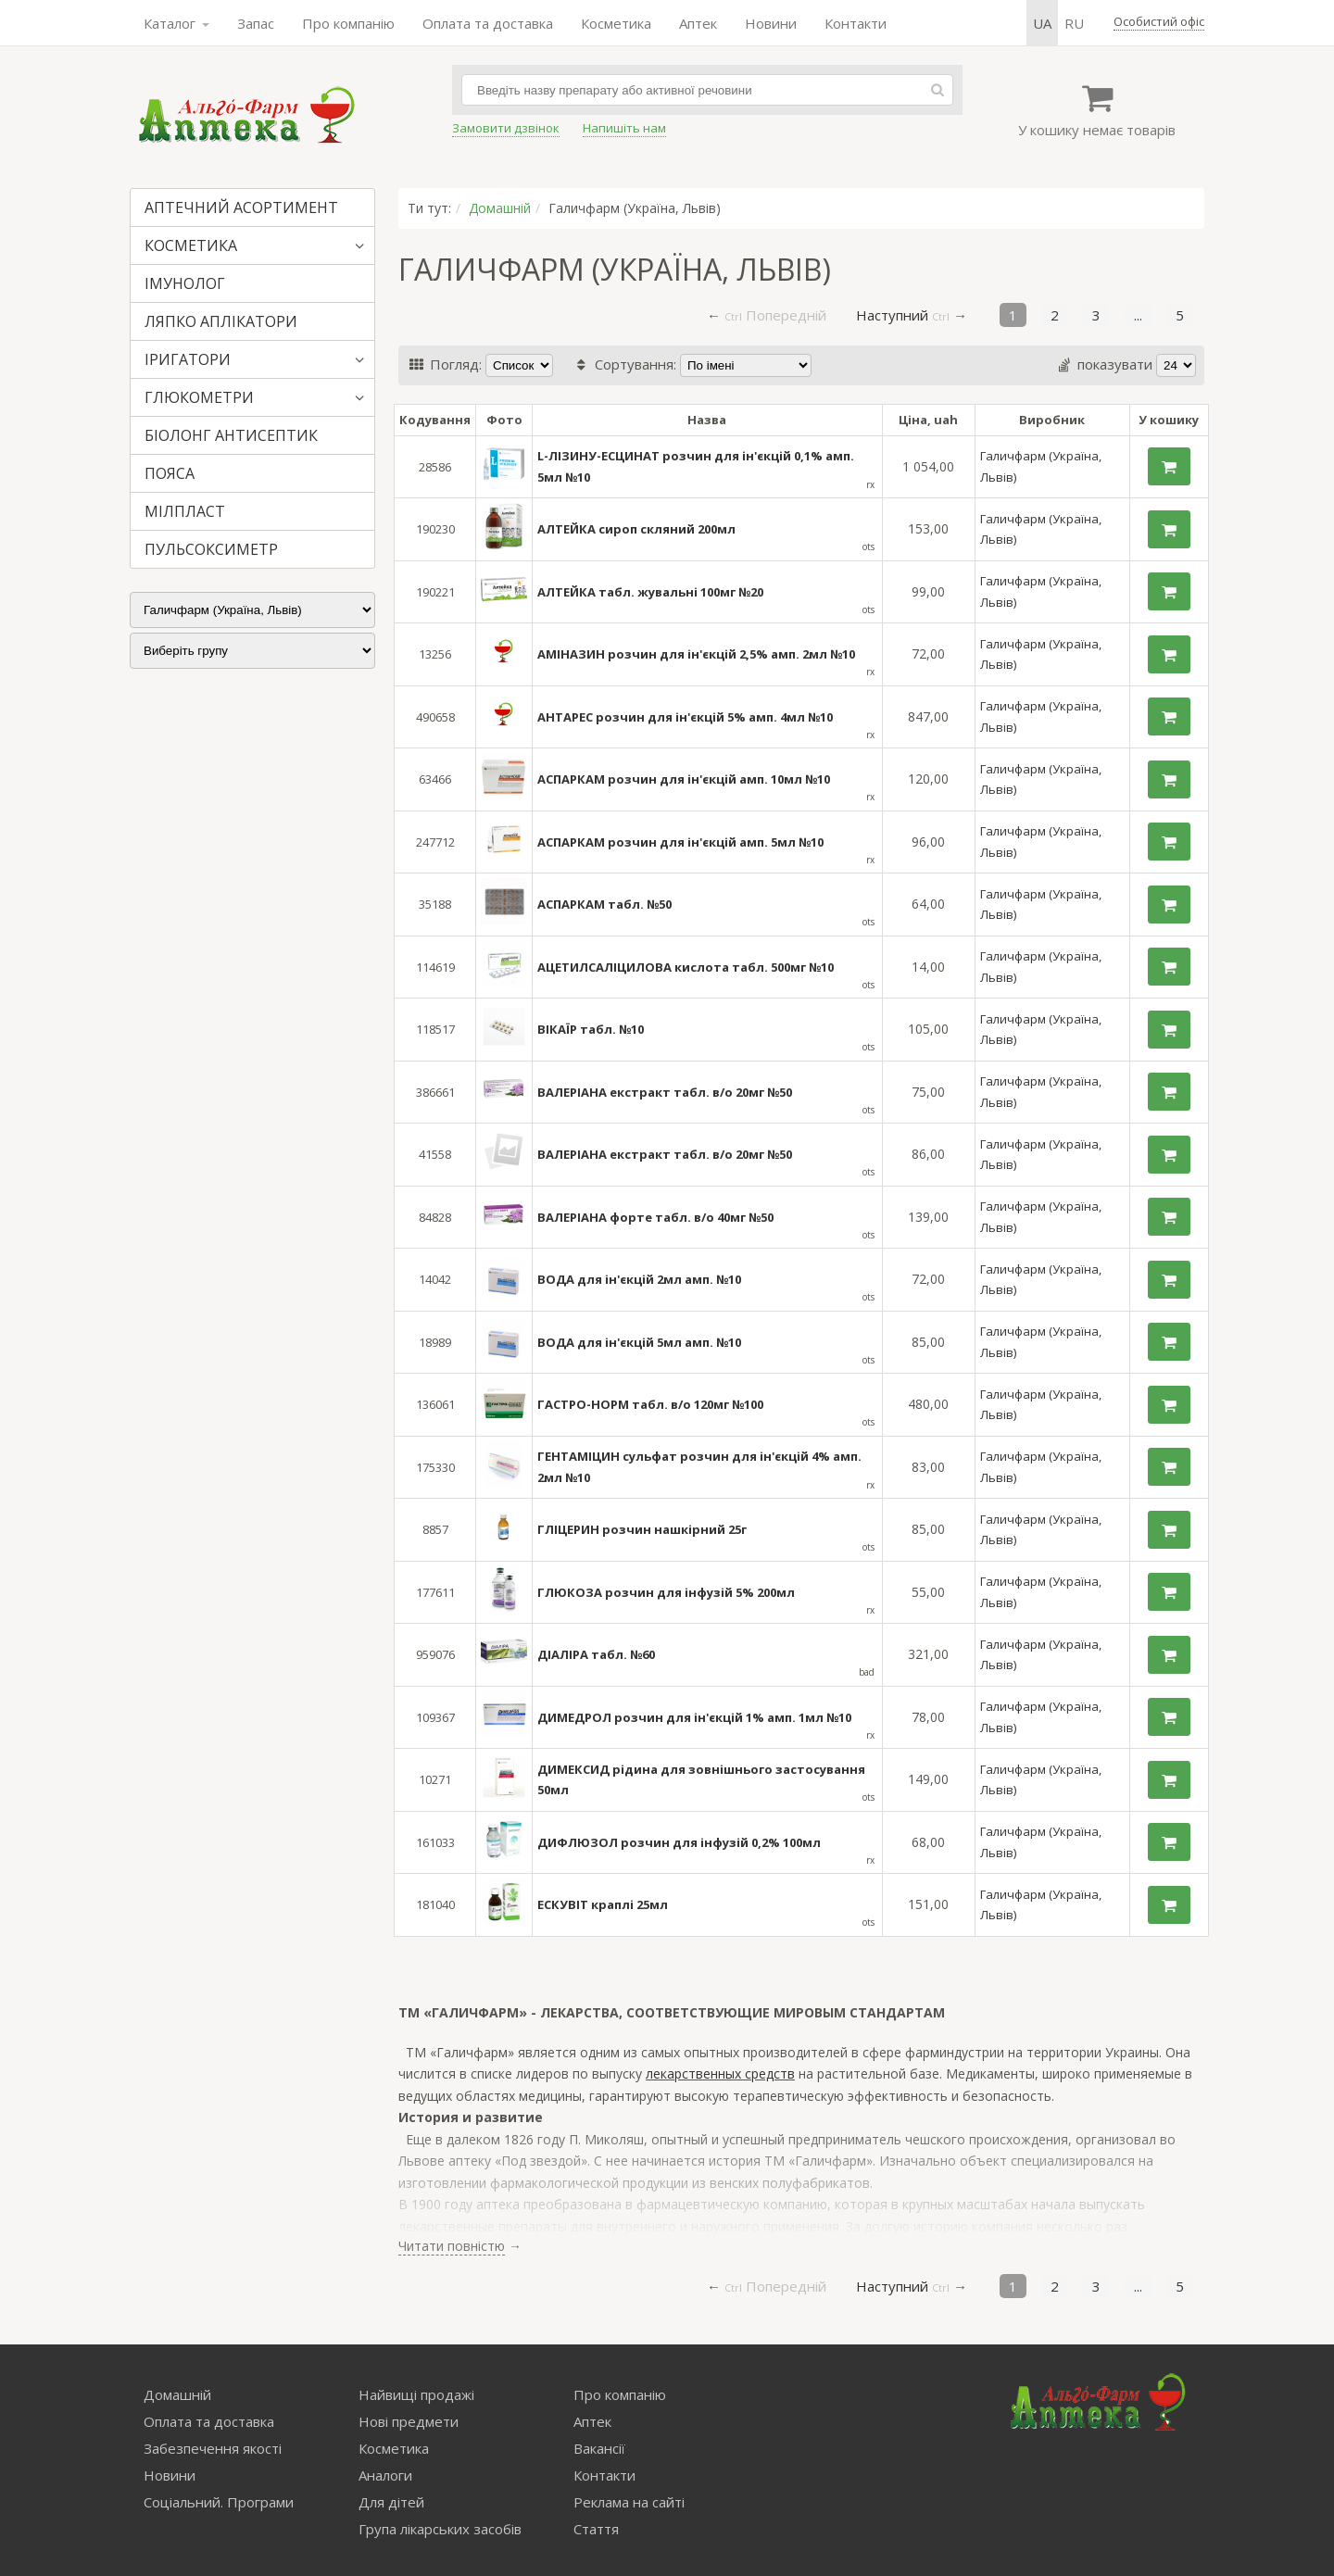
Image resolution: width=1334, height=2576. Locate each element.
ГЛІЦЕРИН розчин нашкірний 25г (642, 1529)
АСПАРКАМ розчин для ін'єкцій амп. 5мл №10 (680, 842)
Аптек (698, 23)
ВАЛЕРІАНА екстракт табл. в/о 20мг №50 (664, 1092)
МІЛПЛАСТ (185, 511)
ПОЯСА (170, 473)
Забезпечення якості (213, 2448)
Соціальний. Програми (219, 2502)
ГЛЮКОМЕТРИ (199, 397)
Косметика (616, 23)
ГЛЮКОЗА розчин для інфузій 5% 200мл (666, 1592)
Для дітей (391, 2502)
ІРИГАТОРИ (188, 359)
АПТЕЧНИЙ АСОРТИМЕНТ (241, 207)
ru (1074, 23)
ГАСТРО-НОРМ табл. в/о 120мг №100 (650, 1404)
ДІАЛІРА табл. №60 (596, 1654)
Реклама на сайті (629, 2502)
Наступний (892, 315)
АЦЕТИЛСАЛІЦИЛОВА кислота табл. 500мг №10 (685, 967)
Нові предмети (409, 2421)
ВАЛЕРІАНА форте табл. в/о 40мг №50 (655, 1217)
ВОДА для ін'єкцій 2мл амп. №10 (639, 1279)
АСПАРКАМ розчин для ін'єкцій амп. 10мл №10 (683, 779)
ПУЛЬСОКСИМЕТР (211, 549)
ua (1042, 23)
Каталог (176, 23)
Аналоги (385, 2475)
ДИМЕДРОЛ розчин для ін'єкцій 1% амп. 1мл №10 (694, 1717)
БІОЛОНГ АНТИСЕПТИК (231, 435)
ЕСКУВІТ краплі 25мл (602, 1904)
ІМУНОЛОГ (185, 283)
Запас (255, 23)
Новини (771, 23)
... (1138, 315)
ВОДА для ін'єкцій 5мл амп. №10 (639, 1342)
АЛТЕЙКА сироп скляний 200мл (636, 529)
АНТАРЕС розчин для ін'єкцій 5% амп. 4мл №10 (685, 717)
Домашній (500, 208)
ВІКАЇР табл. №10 (590, 1029)
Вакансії (599, 2448)
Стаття (596, 2528)
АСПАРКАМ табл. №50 (604, 904)
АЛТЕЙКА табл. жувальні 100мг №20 (650, 592)
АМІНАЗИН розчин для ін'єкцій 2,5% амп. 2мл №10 (696, 654)
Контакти (855, 23)
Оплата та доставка (487, 23)
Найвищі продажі (416, 2394)
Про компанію (348, 23)
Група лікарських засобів (440, 2528)
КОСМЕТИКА (191, 245)
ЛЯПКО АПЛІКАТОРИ (221, 321)
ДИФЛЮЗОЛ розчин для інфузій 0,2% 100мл (679, 1842)
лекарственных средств (720, 2073)
